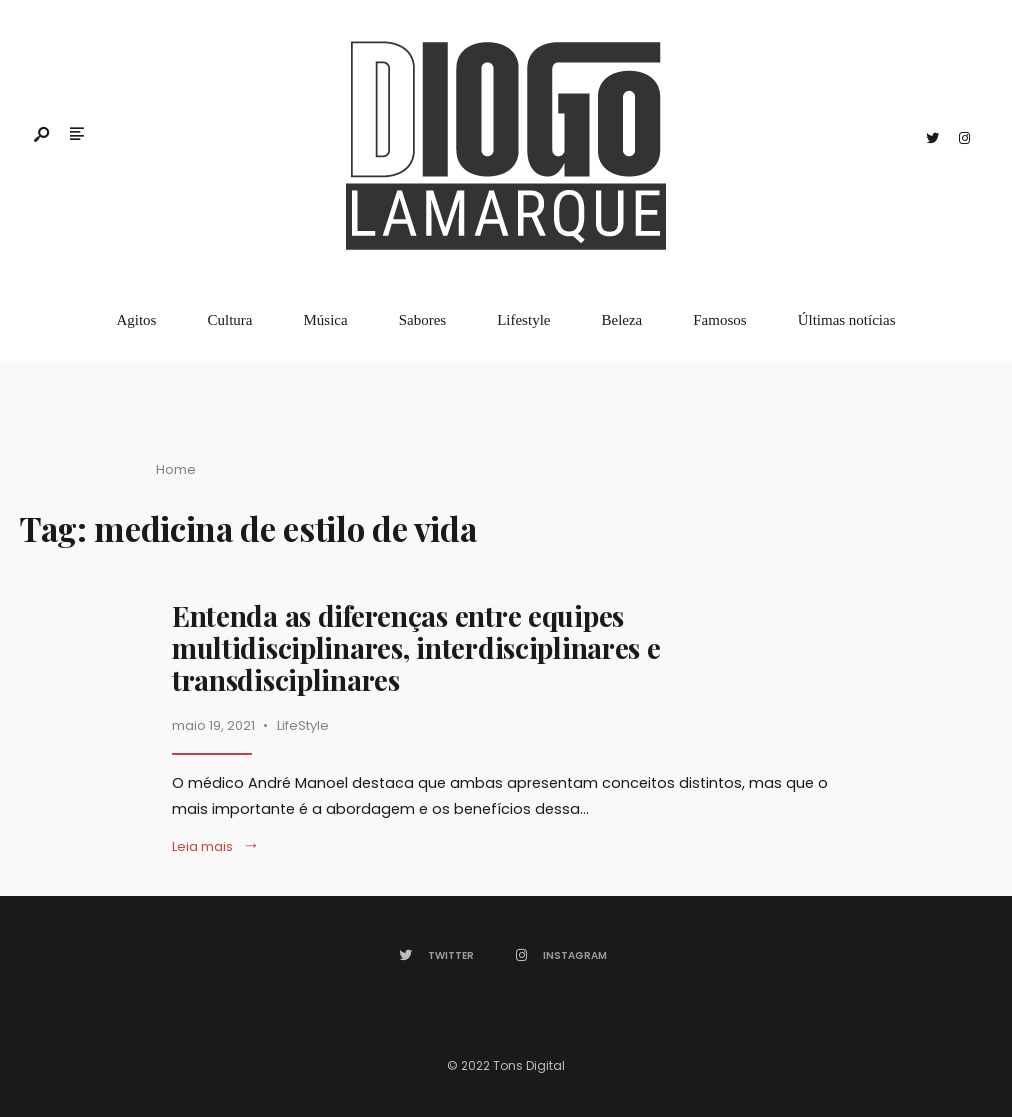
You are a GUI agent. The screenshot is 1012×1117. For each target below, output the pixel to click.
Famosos (719, 320)
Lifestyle (523, 320)
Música (325, 320)
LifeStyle (303, 725)
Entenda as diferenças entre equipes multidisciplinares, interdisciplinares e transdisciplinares (416, 647)
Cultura (229, 320)
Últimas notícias (847, 320)
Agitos (136, 320)
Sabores (423, 320)
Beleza (621, 320)
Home (176, 469)
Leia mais (216, 847)
